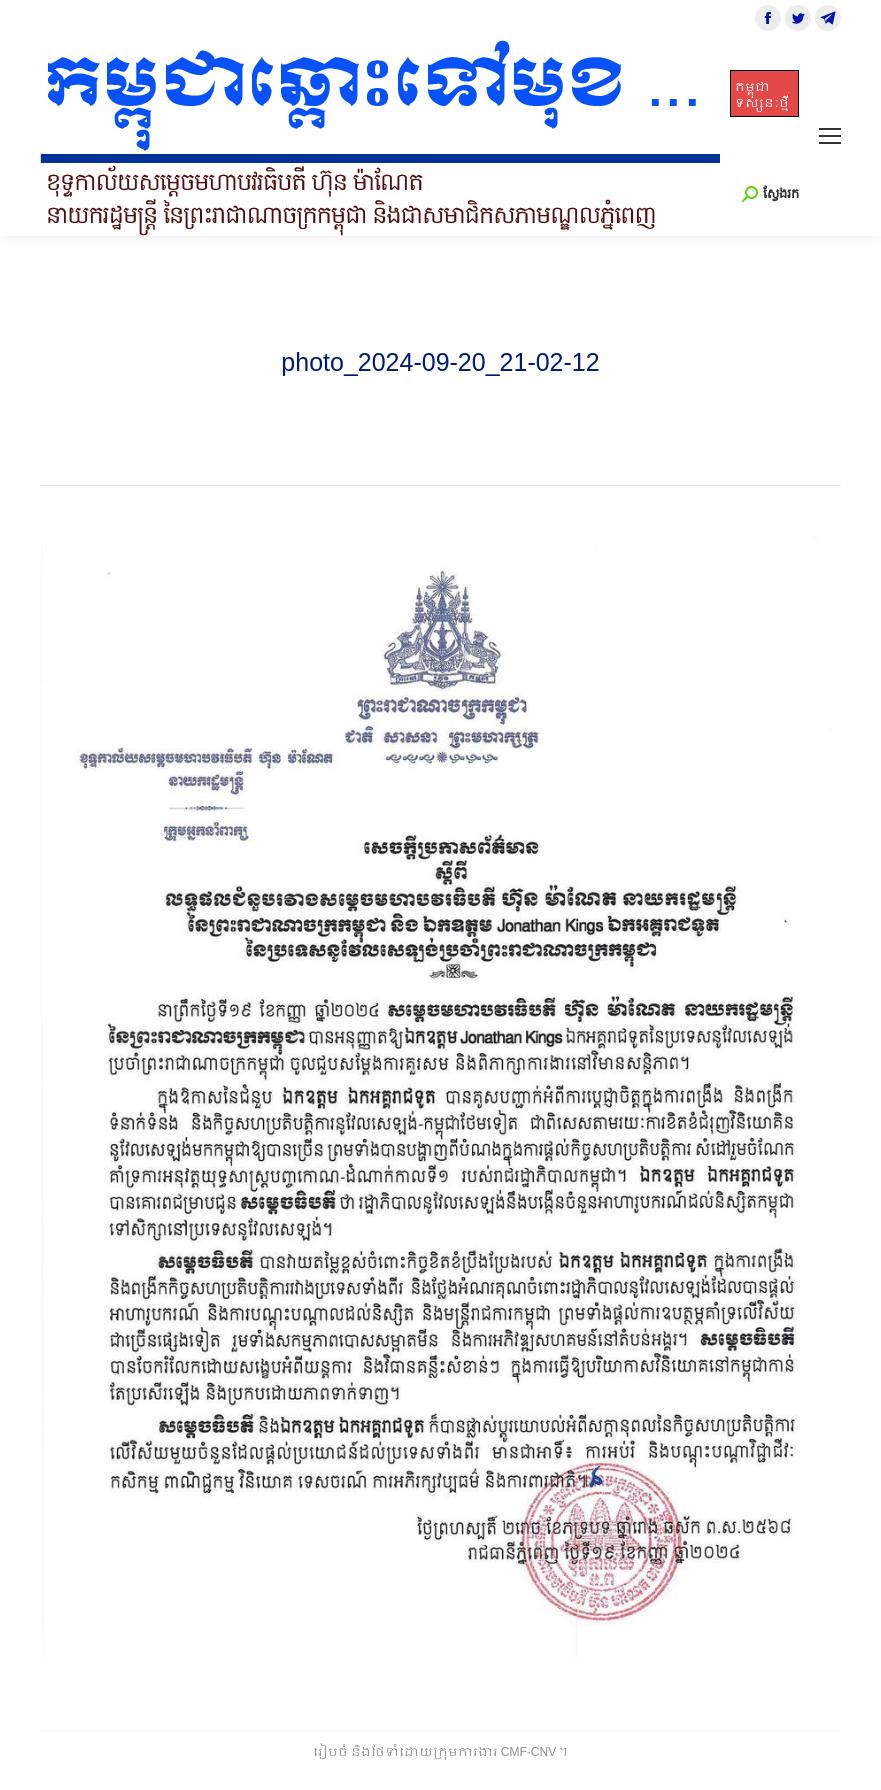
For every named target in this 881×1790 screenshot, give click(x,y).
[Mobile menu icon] (830, 136)
